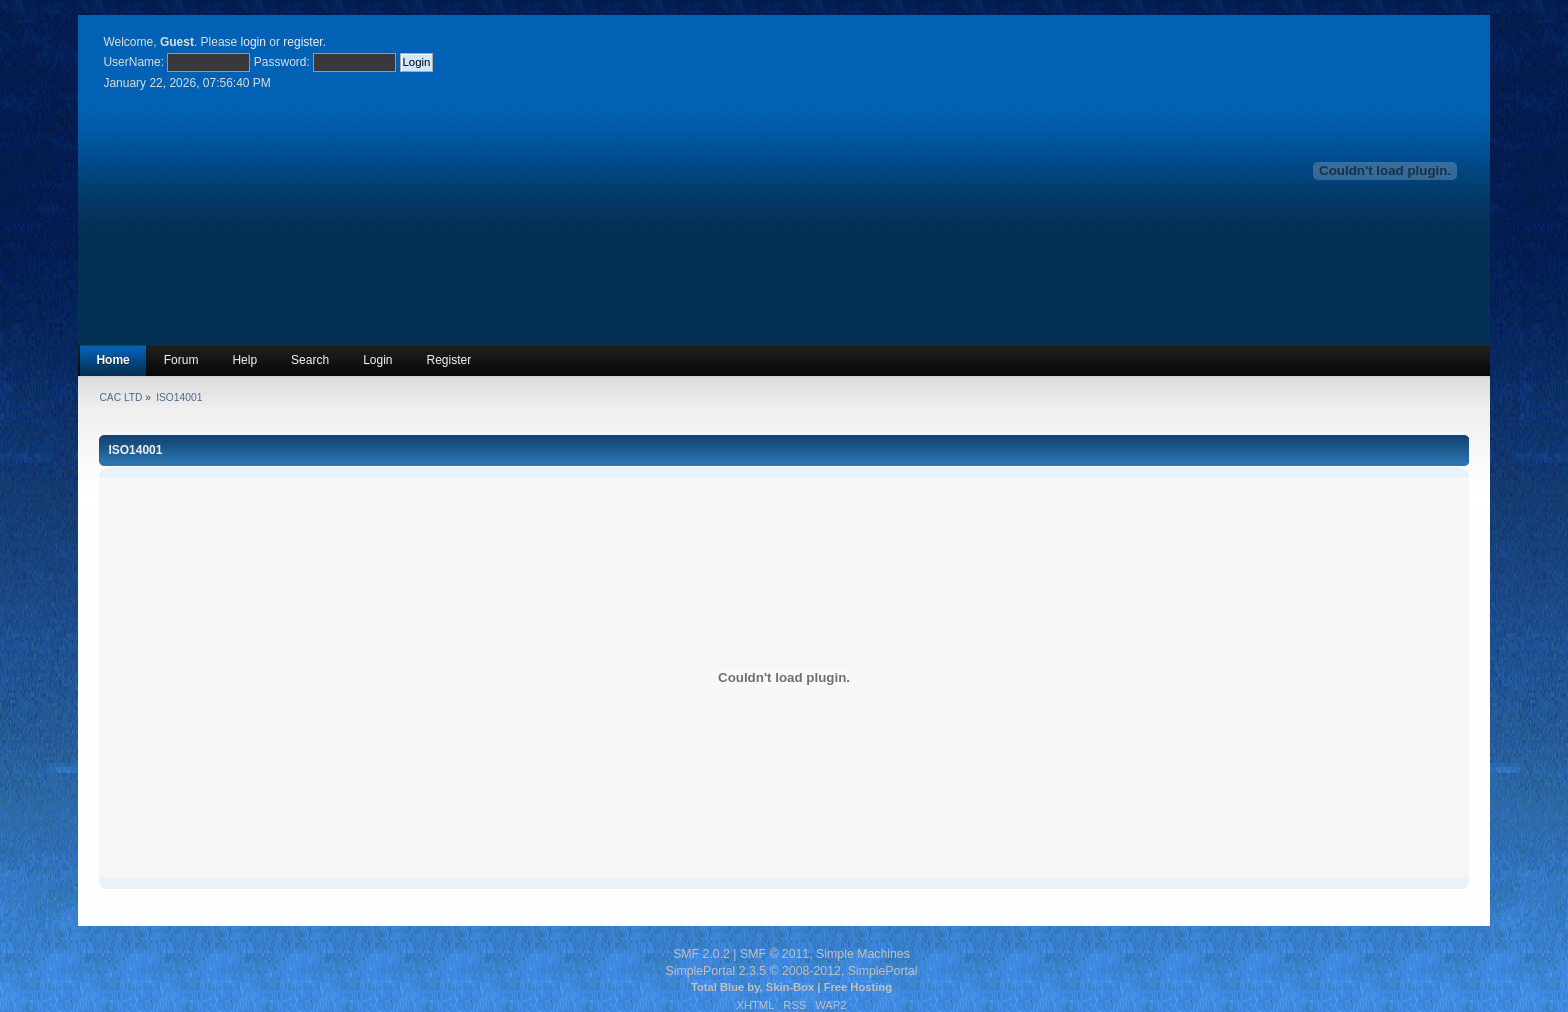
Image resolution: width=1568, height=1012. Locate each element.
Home (112, 360)
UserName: (133, 62)
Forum (181, 360)
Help (244, 360)
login (253, 42)
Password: (282, 62)
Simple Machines (863, 954)
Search (310, 360)
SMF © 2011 (774, 954)
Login (377, 360)
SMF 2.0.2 (701, 954)
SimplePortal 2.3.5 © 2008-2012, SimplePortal (791, 971)
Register (449, 360)
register (302, 42)
